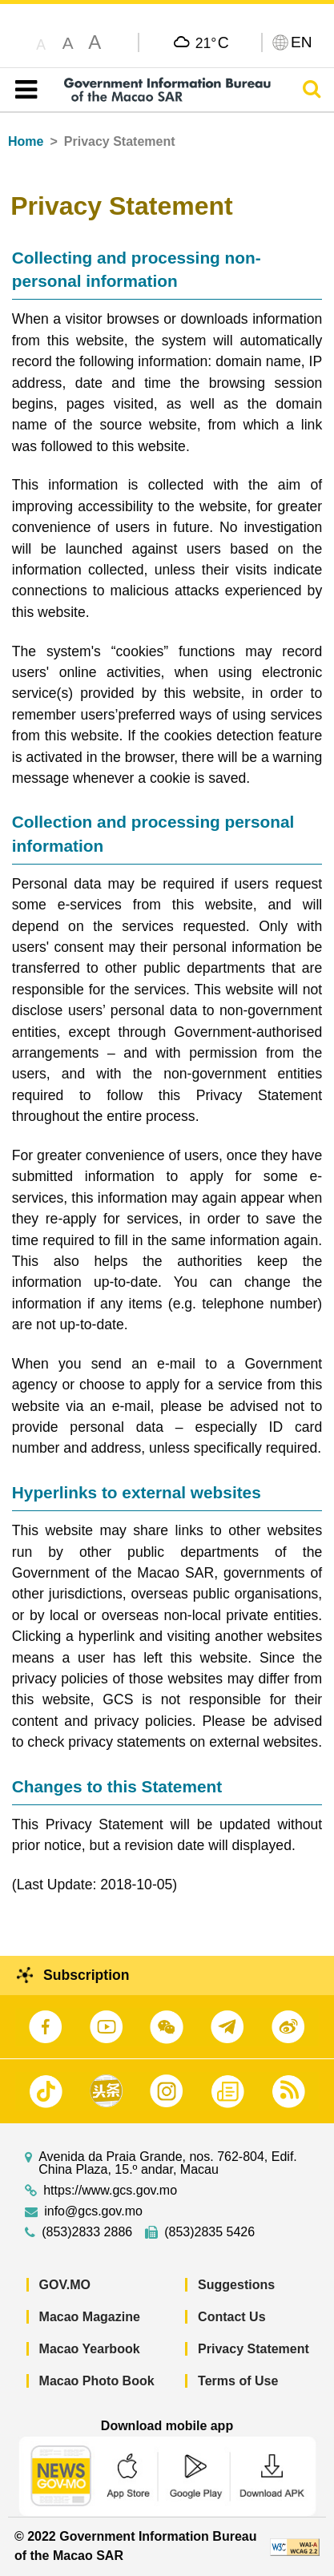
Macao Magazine (89, 2317)
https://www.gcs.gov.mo (110, 2190)
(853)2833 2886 (87, 2232)
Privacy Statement (253, 2349)
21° (212, 42)
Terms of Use (238, 2381)
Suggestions (236, 2285)
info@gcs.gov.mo (93, 2211)
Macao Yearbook (89, 2349)
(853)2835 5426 (209, 2232)
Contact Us (231, 2317)
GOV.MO (65, 2285)
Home (25, 141)
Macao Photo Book (97, 2381)
